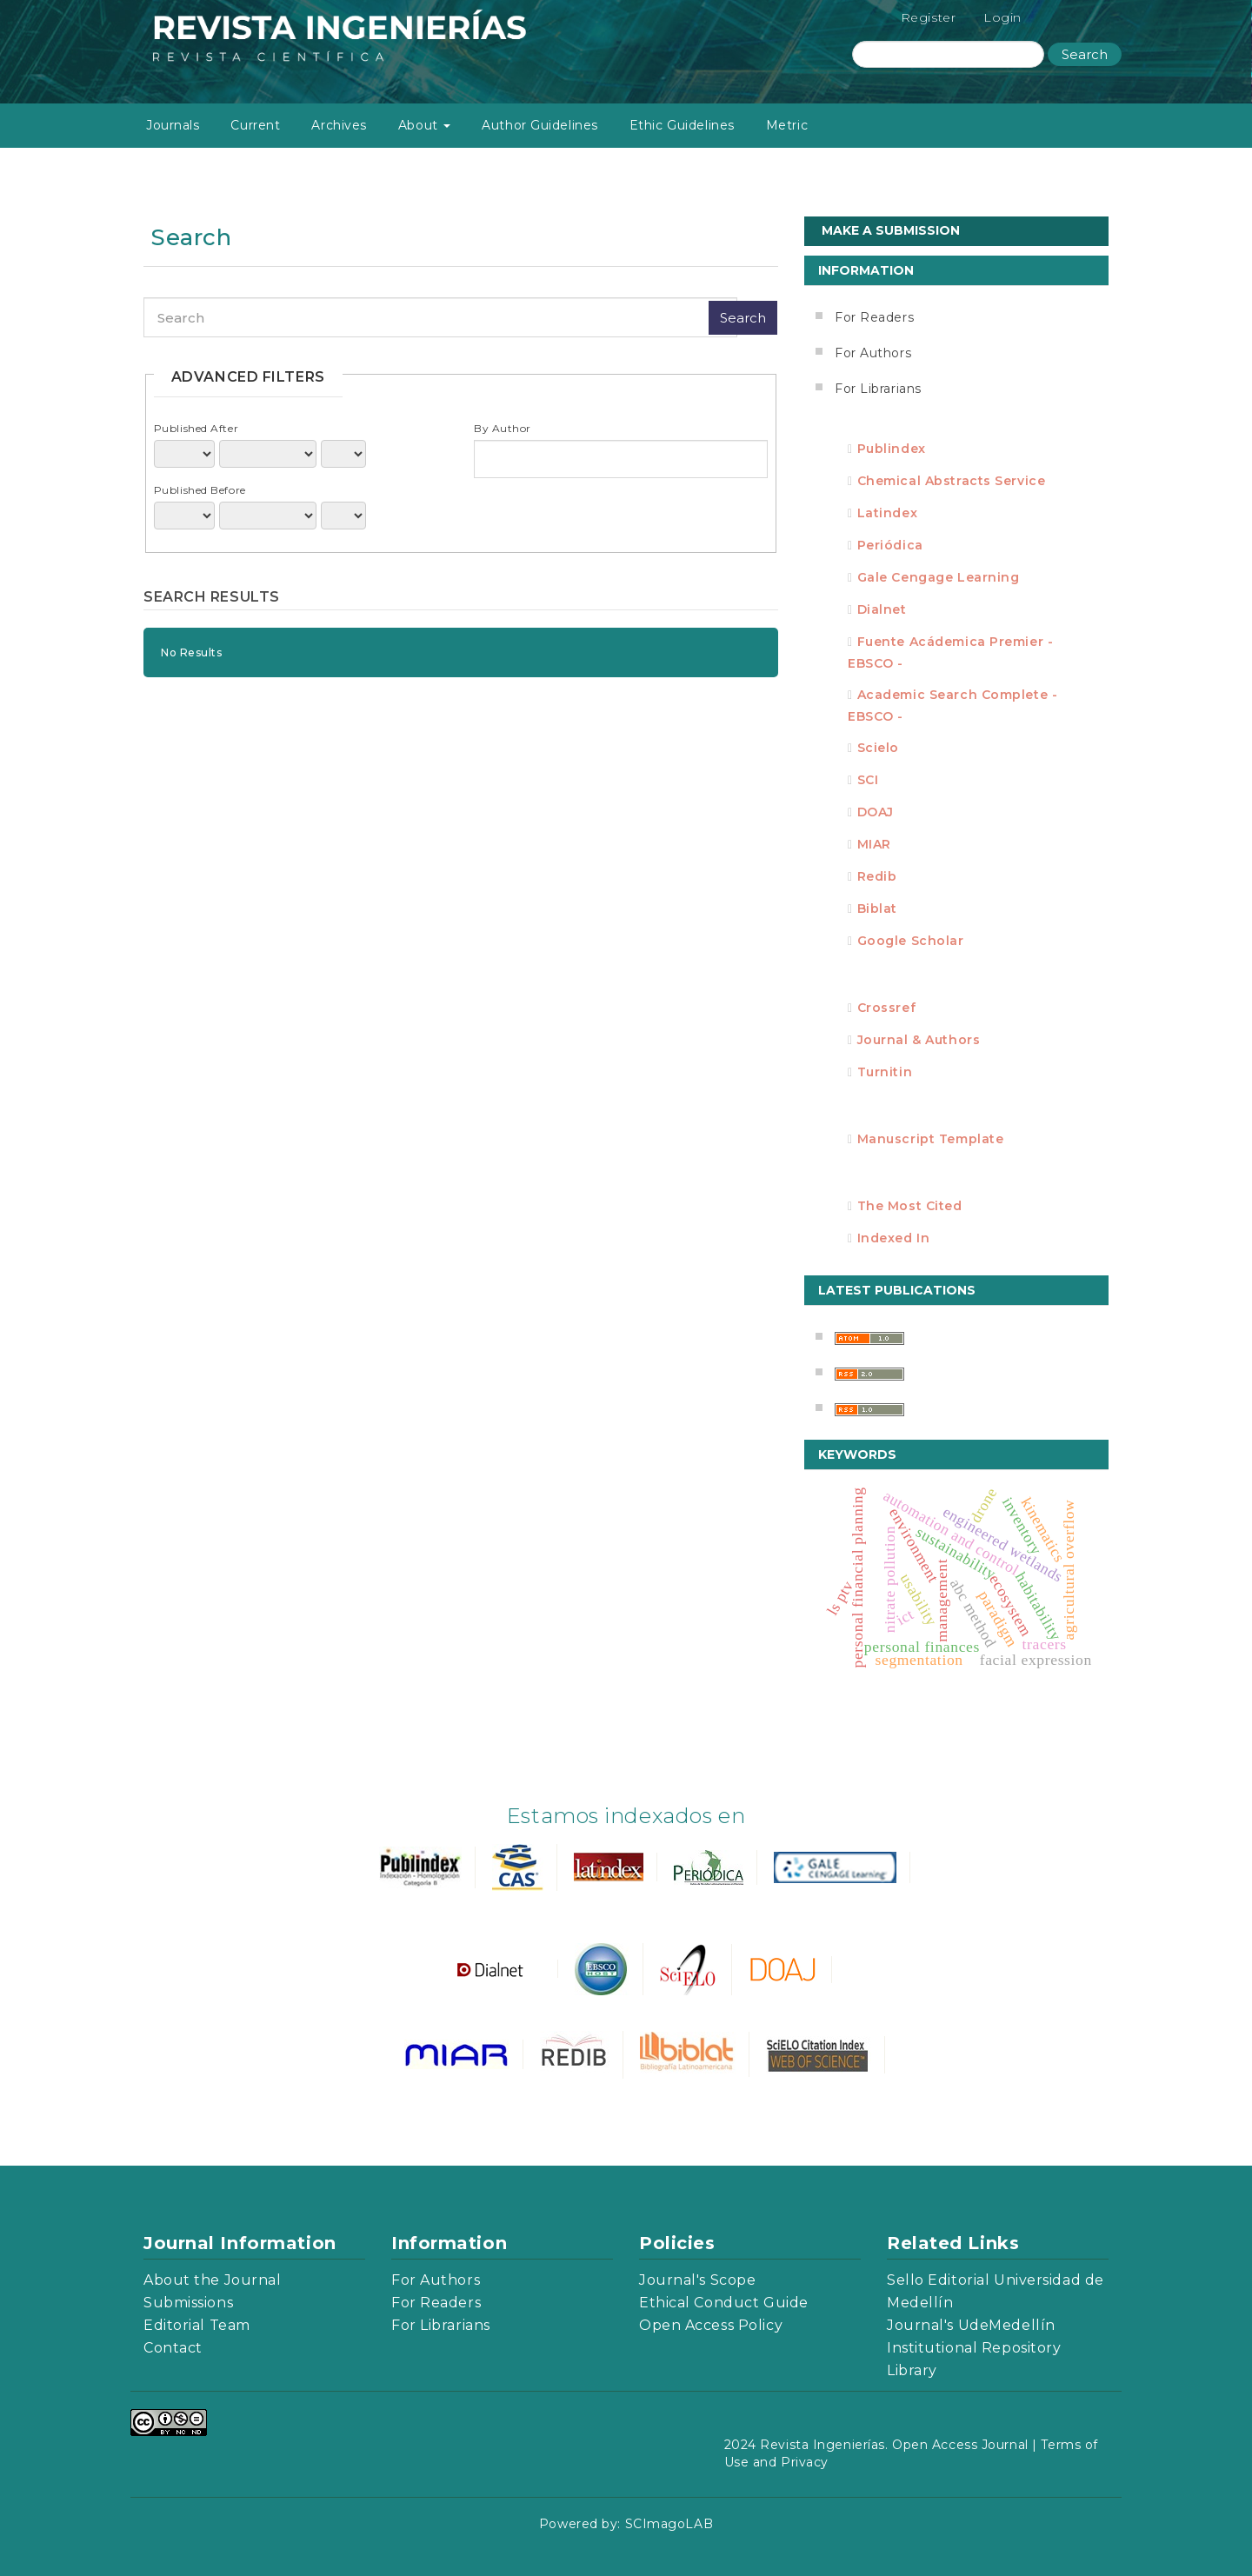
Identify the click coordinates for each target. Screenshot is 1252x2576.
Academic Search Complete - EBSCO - (952, 705)
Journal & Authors (919, 1040)
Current (255, 125)
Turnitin (884, 1072)
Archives (338, 125)
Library (912, 2370)
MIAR (874, 844)
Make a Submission (891, 230)
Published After (196, 428)
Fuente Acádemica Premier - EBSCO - (950, 652)
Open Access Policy (710, 2325)
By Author (502, 428)
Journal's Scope (697, 2280)
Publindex (891, 448)
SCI (868, 780)
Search (1085, 54)
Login (1002, 17)
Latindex (887, 513)
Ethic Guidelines (682, 125)
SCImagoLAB (669, 2524)
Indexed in (893, 1238)
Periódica (890, 545)
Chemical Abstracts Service (951, 481)
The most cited (909, 1206)
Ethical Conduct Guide (724, 2302)
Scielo (878, 747)
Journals (172, 125)
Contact (173, 2348)
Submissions (188, 2302)
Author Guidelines (540, 125)
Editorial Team (196, 2325)
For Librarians (878, 388)
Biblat (877, 908)
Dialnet (882, 609)
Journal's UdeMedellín (971, 2325)
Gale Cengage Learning (938, 577)
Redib (877, 876)
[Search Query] (948, 54)
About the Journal (212, 2280)
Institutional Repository (974, 2348)
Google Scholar (910, 941)
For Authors (873, 353)
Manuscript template (930, 1139)
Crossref (886, 1007)
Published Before (200, 489)
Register (928, 17)
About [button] (424, 125)
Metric (787, 125)
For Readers (874, 317)
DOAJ (875, 812)
